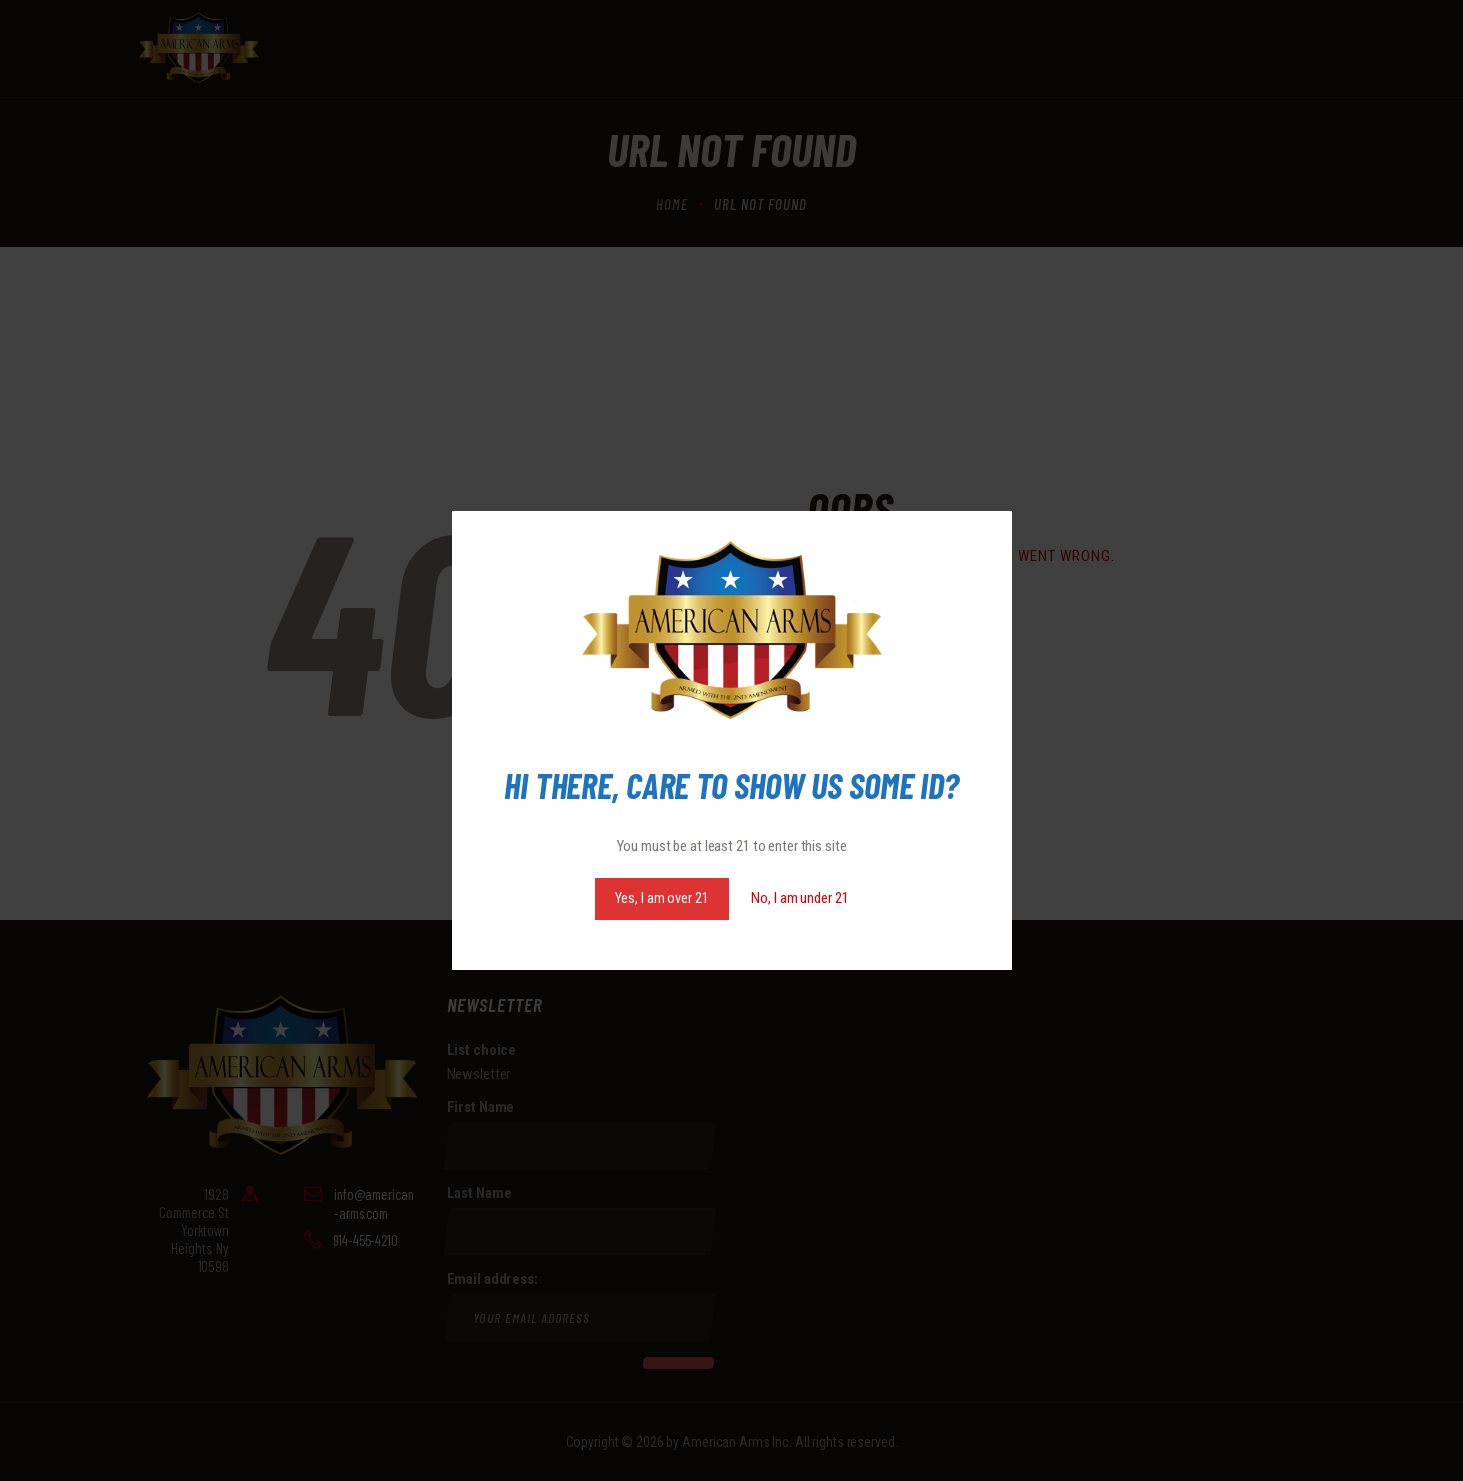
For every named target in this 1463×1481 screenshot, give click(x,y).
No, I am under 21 (799, 898)
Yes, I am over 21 (662, 898)
